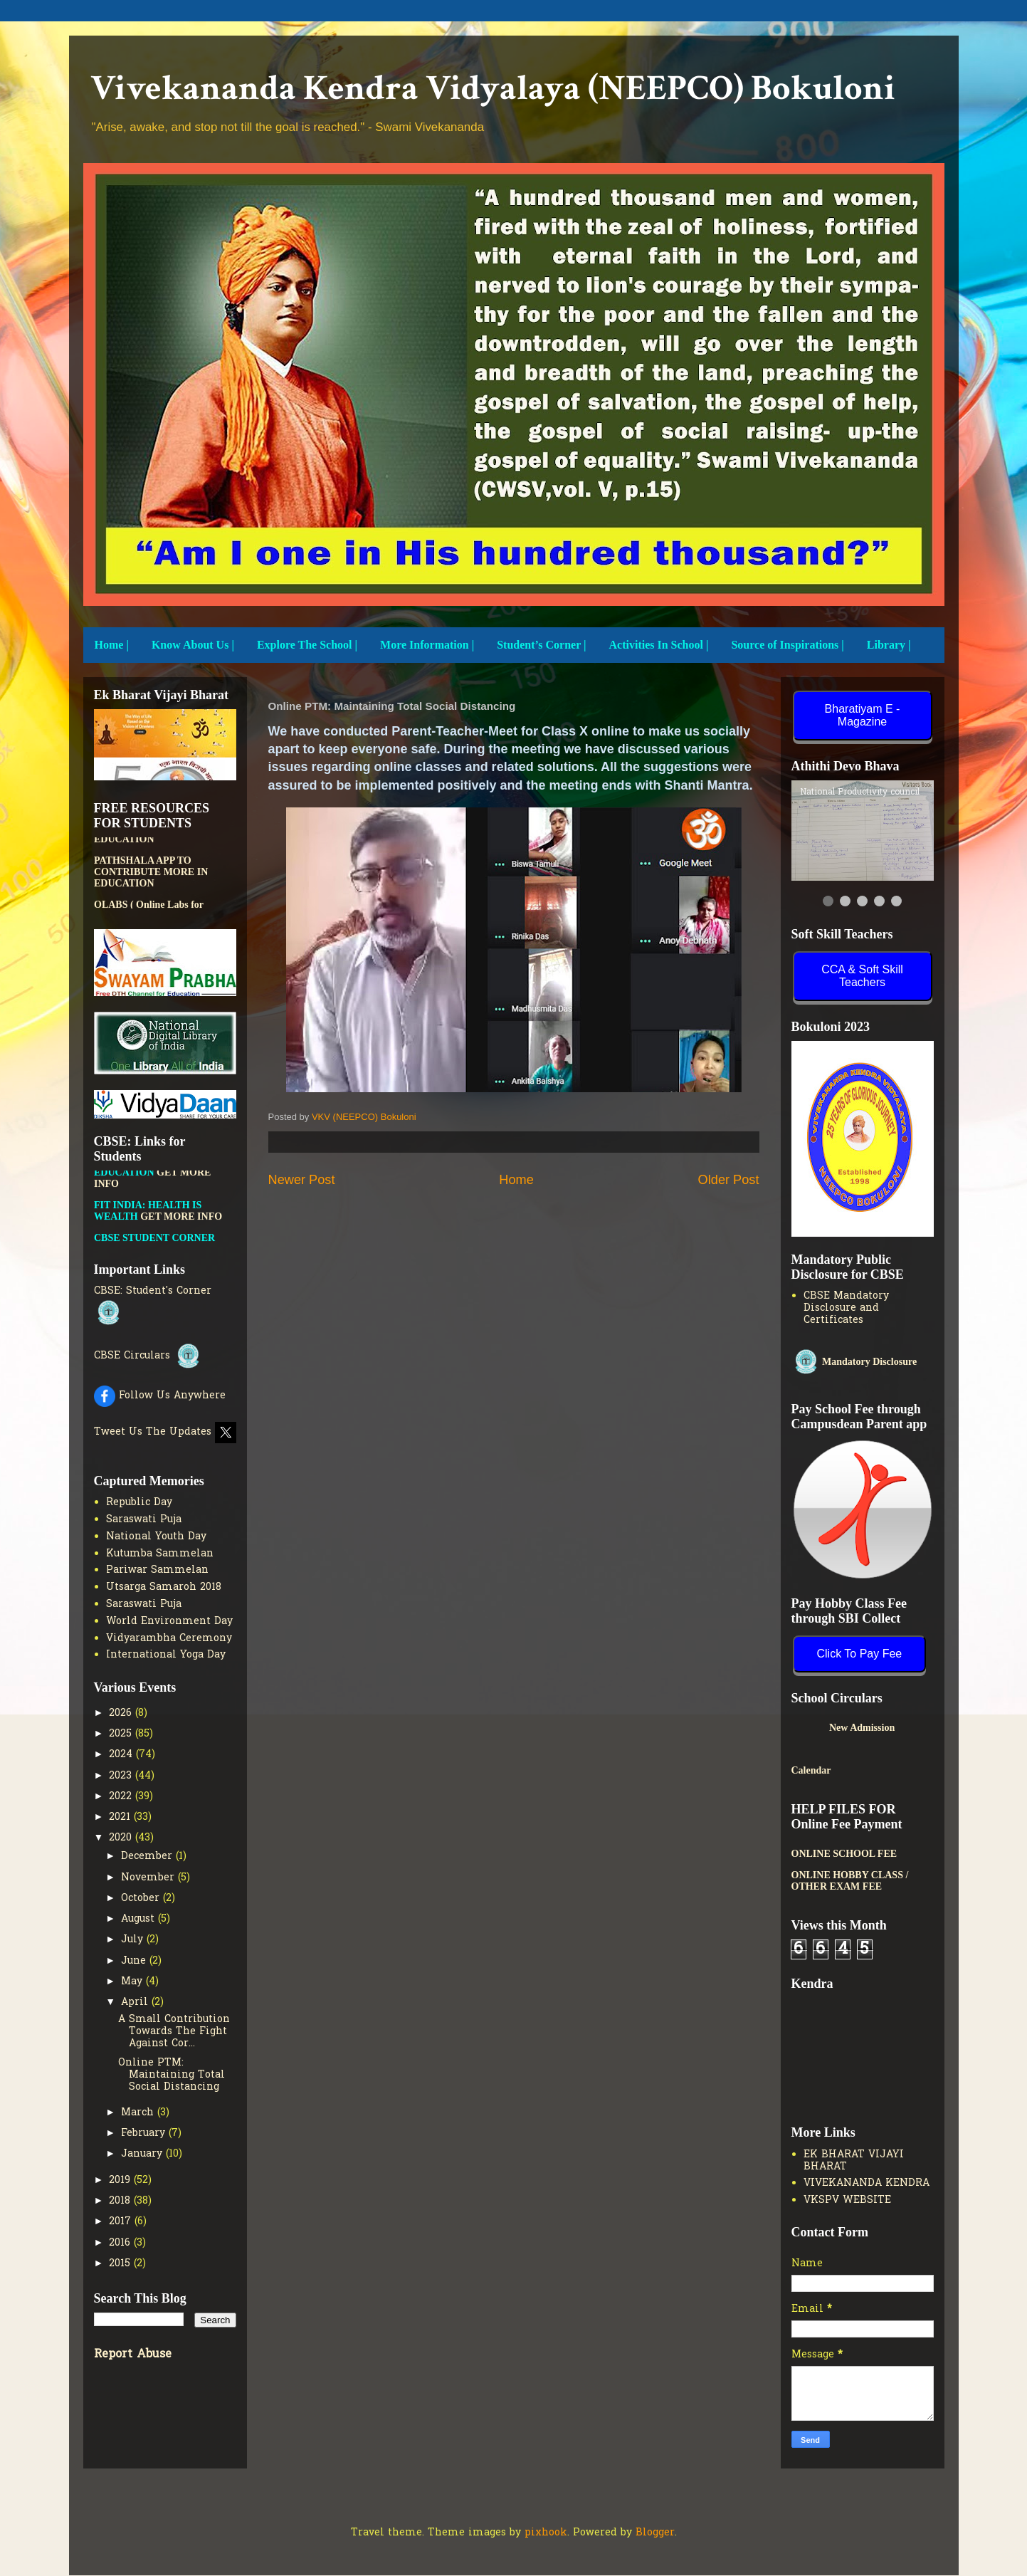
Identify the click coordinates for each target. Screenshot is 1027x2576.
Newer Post (301, 1180)
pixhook (546, 2532)
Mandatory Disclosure (854, 1361)
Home (516, 1180)
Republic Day (139, 1502)
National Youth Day (156, 1536)
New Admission (883, 1727)
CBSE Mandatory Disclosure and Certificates (846, 1308)
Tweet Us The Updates (165, 1432)
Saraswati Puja (143, 1519)
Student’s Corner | (541, 645)
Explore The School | (307, 645)
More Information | (427, 645)
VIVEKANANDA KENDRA (866, 2183)
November (149, 1877)
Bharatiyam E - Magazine (862, 715)
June (135, 1961)
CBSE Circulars (148, 1356)
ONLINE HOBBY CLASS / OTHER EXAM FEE (850, 1881)
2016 (121, 2243)
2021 (121, 1817)
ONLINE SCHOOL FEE (844, 1853)
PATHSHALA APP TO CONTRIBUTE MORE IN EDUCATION (151, 879)
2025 (122, 1734)
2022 (122, 1796)
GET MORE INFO (181, 1223)
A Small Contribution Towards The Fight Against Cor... (174, 2031)
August (139, 1919)
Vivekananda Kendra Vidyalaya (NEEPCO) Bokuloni (492, 89)
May (133, 1981)
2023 (122, 1776)
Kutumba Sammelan (160, 1553)
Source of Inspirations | (787, 645)
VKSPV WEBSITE (847, 2200)
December (148, 1856)
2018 (121, 2201)
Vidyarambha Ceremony (169, 1638)
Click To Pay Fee (859, 1654)
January (143, 2154)
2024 (122, 1754)
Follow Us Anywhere (160, 1395)
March (139, 2112)
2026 (122, 1713)
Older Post (728, 1180)
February (145, 2133)
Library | (889, 645)
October (142, 1898)
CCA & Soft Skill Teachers (862, 975)
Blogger (655, 2532)
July (134, 1939)
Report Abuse (133, 2354)
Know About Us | (193, 645)
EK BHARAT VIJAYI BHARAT (854, 2160)
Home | (112, 645)
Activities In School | (659, 645)
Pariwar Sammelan (157, 1570)
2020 (122, 1838)
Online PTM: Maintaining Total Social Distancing (171, 2075)
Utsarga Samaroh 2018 (163, 1587)
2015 (121, 2263)
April (136, 2002)
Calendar (811, 1770)
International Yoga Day (166, 1655)
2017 (122, 2221)
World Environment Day (169, 1621)
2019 (121, 2180)
